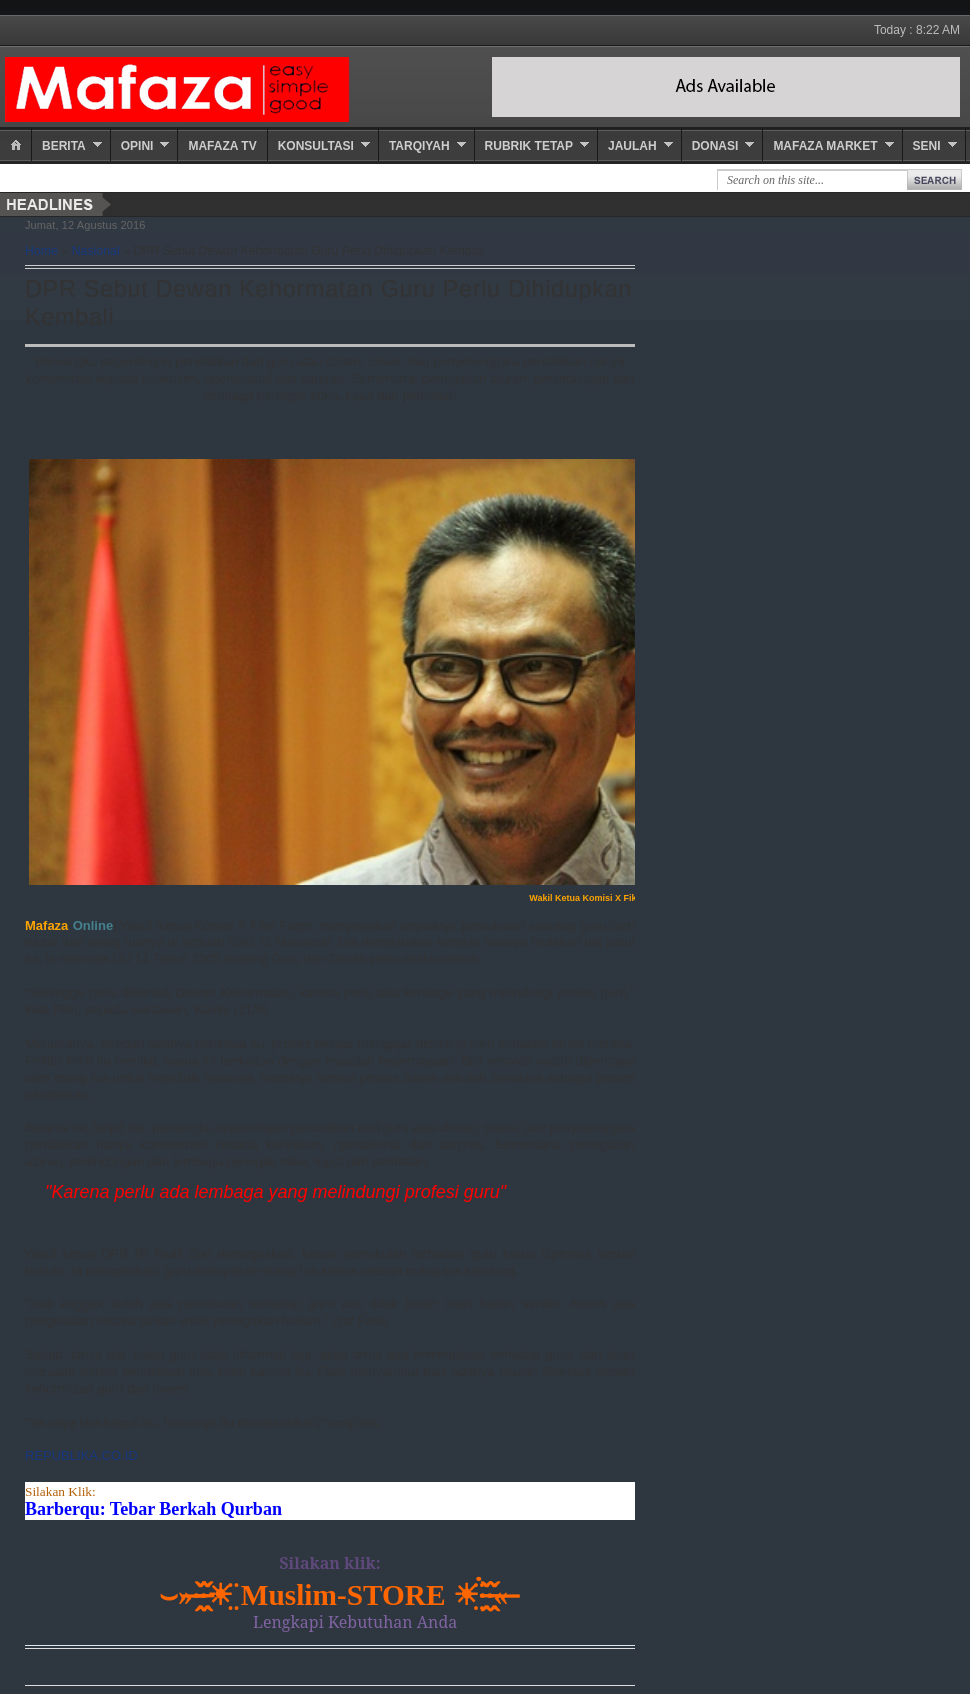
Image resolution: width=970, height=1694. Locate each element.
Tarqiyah (419, 146)
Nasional (96, 251)
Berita (64, 146)
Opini (137, 146)
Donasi (715, 146)
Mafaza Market (825, 146)
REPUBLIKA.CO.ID (81, 1455)
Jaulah (632, 146)
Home (41, 251)
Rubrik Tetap (529, 146)
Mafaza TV (222, 146)
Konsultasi (316, 146)
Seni (927, 146)
